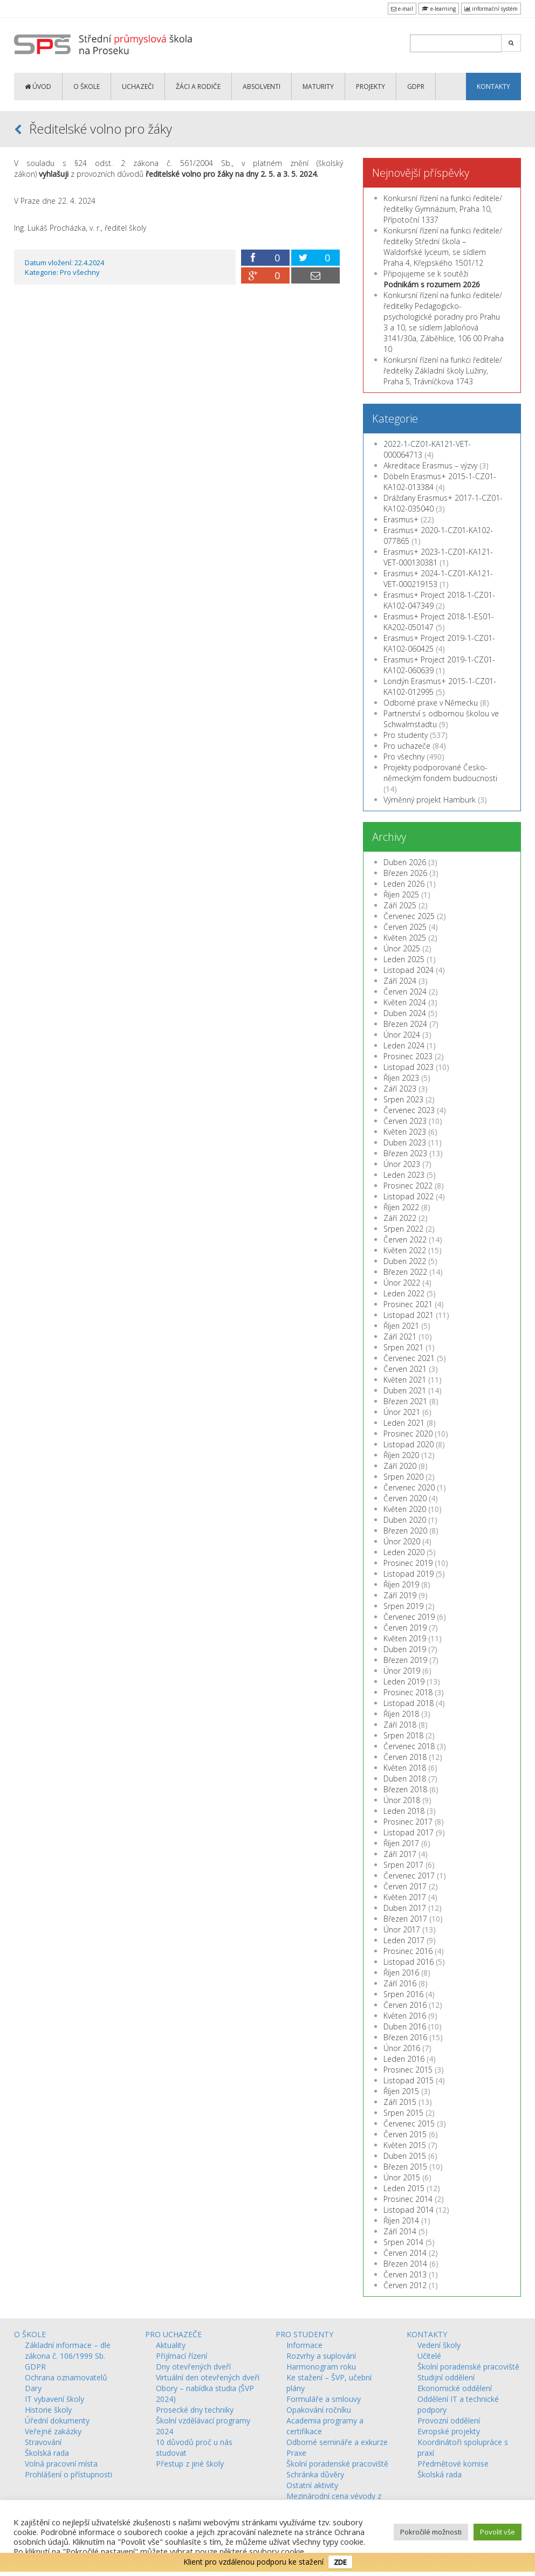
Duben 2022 (404, 1261)
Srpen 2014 (403, 2242)
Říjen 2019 (401, 1584)
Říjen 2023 (401, 1078)
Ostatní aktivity (312, 2485)
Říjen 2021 (401, 1326)
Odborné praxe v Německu (430, 702)
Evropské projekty (448, 2431)
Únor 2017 (401, 1929)
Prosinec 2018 (408, 1692)
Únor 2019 (401, 1671)
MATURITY (318, 86)
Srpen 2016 (403, 1994)
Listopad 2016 (408, 1962)
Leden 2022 (403, 1293)
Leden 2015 (403, 2188)
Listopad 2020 (408, 1444)
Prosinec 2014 (408, 2199)
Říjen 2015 (401, 2091)
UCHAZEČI (138, 86)
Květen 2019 (404, 1638)
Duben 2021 (404, 1390)
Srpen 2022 (403, 1229)
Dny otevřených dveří (193, 2366)
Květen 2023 (404, 1132)
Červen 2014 (405, 2253)
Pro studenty (405, 735)
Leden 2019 (403, 1681)
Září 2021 (399, 1336)
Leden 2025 (403, 959)
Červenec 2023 (409, 1110)
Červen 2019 (405, 1627)
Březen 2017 (405, 1919)
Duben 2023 (404, 1142)
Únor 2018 (401, 1800)
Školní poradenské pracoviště (337, 2463)
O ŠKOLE (86, 86)
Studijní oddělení (446, 2377)
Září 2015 (399, 2102)
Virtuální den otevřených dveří (207, 2377)
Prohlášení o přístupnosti (68, 2474)
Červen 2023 (405, 1121)
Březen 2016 (405, 2037)
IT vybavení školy (54, 2399)
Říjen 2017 (401, 1843)
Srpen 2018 (403, 1735)
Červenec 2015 (409, 2123)
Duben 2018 (404, 1778)
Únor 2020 (401, 1541)
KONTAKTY (493, 86)
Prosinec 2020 (408, 1433)
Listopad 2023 (408, 1067)
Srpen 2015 (403, 2113)
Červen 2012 (405, 2285)
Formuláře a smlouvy (323, 2399)
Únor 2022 (401, 1282)
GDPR (415, 86)
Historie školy (48, 2410)
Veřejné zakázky (53, 2431)
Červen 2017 (405, 1886)
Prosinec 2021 (408, 1304)
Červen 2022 (405, 1239)
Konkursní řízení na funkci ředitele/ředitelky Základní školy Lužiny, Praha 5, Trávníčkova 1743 (442, 370)
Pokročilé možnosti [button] (431, 2532)
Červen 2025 (405, 927)
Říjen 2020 (401, 1455)
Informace (304, 2345)
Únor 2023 (401, 1164)
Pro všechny (80, 272)
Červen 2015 (405, 2134)
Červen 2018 (405, 1757)
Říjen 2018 (401, 1714)
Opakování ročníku (318, 2410)
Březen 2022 (405, 1272)
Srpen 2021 (403, 1347)
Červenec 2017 (409, 1875)
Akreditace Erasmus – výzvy (430, 465)
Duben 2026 (404, 862)
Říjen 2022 (401, 1207)
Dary (33, 2388)
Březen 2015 (405, 2166)
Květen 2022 (404, 1250)
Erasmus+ (401, 519)
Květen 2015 (404, 2145)
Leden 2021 (403, 1423)
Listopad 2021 (408, 1315)
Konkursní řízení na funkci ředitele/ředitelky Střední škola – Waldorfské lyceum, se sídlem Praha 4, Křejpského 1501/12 (442, 246)
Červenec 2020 (409, 1487)
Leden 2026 (403, 884)
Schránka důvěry (315, 2474)
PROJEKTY (370, 86)
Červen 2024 (405, 991)
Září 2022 (399, 1218)
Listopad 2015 (408, 2080)
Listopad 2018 (408, 1703)
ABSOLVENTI (261, 86)
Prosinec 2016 (408, 1951)
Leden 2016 (403, 2059)
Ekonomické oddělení (454, 2388)
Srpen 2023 (403, 1099)
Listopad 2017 (408, 1832)
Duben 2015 (404, 2156)
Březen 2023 (405, 1153)
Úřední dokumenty (57, 2420)
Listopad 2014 (408, 2210)
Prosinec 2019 (408, 1563)
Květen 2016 (404, 2016)
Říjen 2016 (401, 1972)
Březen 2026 (405, 873)
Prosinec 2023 (408, 1056)
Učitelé (429, 2356)
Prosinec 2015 (408, 2069)
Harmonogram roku (321, 2366)
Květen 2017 (404, 1897)
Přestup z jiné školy (190, 2463)
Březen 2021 (405, 1401)
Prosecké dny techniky (195, 2410)
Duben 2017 (404, 1908)
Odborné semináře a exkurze (337, 2442)
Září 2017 (399, 1854)
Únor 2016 (401, 2048)
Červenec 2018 (409, 1746)
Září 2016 (399, 1983)
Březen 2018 (405, 1789)
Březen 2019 (405, 1660)
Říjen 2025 (401, 894)
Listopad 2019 (408, 1574)
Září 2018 (399, 1724)
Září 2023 (399, 1088)
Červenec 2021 (409, 1358)
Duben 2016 (404, 2026)
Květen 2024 (404, 1002)
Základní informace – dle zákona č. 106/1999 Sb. (68, 2350)
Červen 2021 (405, 1369)
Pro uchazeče (406, 746)
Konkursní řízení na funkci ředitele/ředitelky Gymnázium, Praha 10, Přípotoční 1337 (442, 209)
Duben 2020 (404, 1520)
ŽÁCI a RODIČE (198, 86)
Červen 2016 (405, 2005)
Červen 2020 (405, 1498)
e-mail (402, 8)
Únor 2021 (401, 1412)
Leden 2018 (403, 1811)
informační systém (491, 8)
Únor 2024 (401, 1035)
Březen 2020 (405, 1530)
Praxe (296, 2453)
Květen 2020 (404, 1509)
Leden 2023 (403, 1175)
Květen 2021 (404, 1380)
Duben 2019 (404, 1649)
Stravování (43, 2442)
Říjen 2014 (401, 2220)
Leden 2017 (403, 1940)
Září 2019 (399, 1595)
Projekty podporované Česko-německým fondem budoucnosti (440, 772)
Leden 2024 (403, 1045)
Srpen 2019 (403, 1606)
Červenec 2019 (409, 1617)
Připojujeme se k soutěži (431, 278)
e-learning (439, 8)
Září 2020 (399, 1466)
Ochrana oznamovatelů (66, 2377)
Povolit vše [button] (497, 2532)
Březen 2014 (405, 2264)
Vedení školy (439, 2345)
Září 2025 (399, 905)
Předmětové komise (453, 2463)
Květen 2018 (404, 1768)
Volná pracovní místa (61, 2463)
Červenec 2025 (409, 916)
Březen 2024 (405, 1024)
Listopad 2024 (408, 970)
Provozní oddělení (448, 2420)
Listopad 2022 (408, 1196)
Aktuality (171, 2345)
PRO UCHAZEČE (173, 2334)
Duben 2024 (404, 1013)
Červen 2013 (405, 2274)
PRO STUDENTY (304, 2334)
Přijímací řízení (181, 2356)
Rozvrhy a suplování (321, 2356)
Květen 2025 (404, 938)
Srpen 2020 (403, 1477)
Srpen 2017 (403, 1865)
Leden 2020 (403, 1552)
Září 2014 (399, 2231)
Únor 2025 (401, 948)
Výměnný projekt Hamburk (429, 800)
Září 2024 (399, 981)
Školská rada (47, 2453)
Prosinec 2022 (408, 1185)
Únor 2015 (401, 2177)
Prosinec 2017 (408, 1822)
